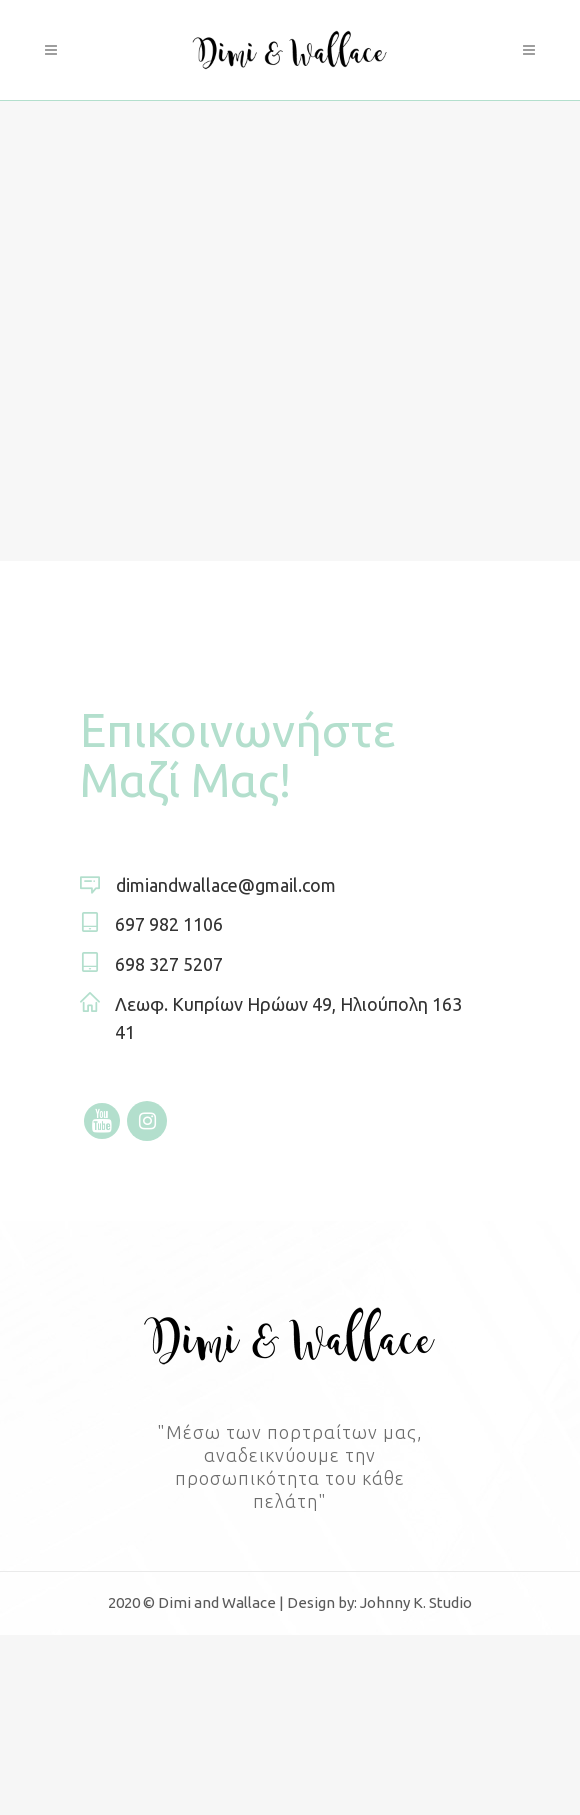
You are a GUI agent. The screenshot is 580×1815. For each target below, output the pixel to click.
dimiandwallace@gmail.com (226, 885)
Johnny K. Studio (416, 1602)
